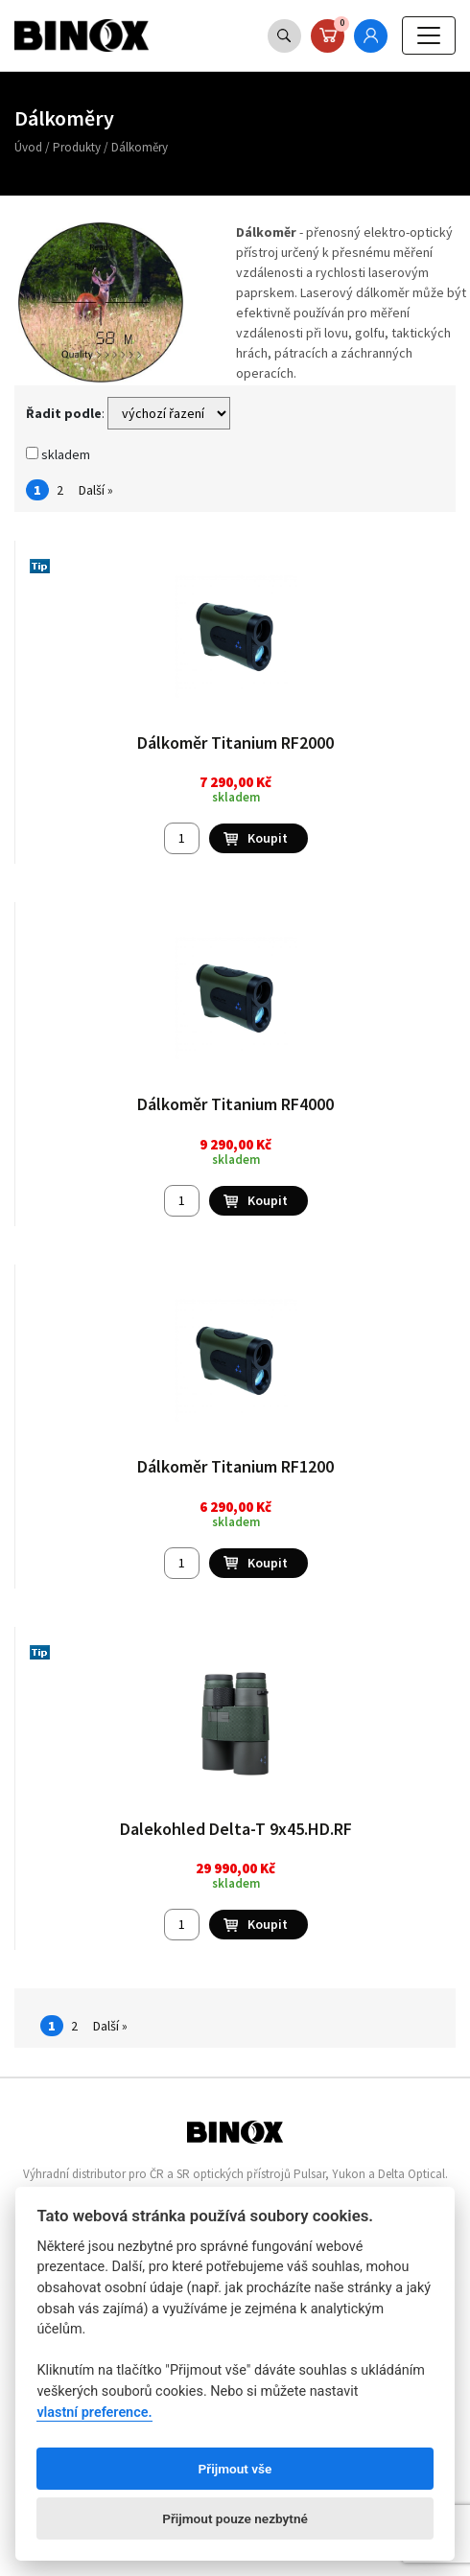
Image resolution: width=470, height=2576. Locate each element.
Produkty (77, 147)
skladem (58, 454)
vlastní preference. (94, 2412)
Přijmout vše (235, 2468)
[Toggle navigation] (429, 35)
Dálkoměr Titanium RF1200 (235, 1466)
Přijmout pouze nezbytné (235, 2518)
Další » (96, 490)
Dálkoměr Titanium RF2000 (235, 742)
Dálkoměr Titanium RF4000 (235, 1104)
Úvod (28, 147)
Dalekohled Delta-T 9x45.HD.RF (236, 1829)
